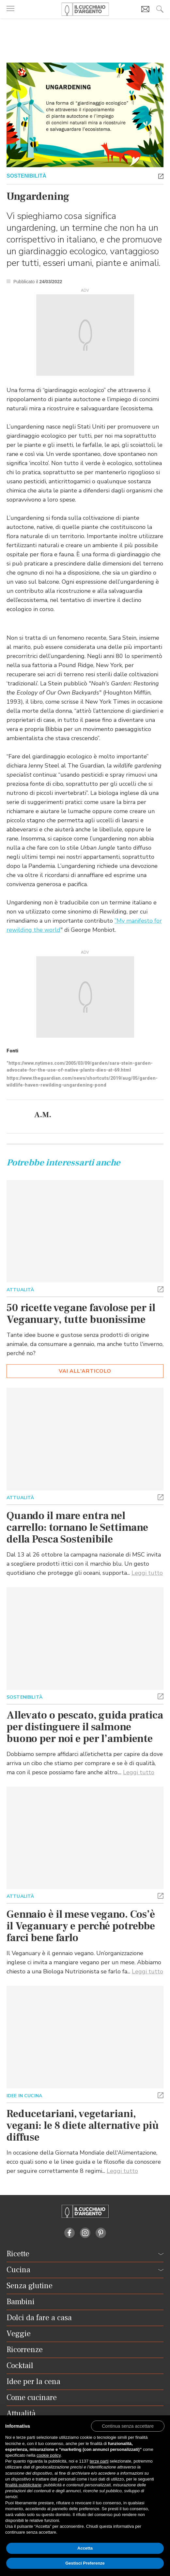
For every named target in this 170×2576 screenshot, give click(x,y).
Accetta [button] (85, 2548)
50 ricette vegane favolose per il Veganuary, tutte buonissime (81, 1313)
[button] (160, 176)
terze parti (99, 2461)
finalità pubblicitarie (23, 2484)
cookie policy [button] (48, 2455)
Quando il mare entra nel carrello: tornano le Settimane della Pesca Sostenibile (77, 1527)
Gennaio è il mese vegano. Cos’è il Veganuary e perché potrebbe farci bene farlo (81, 1926)
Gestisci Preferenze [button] (85, 2563)
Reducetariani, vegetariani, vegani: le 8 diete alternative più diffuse (83, 2125)
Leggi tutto (147, 1573)
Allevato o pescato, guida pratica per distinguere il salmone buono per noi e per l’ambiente (85, 1727)
